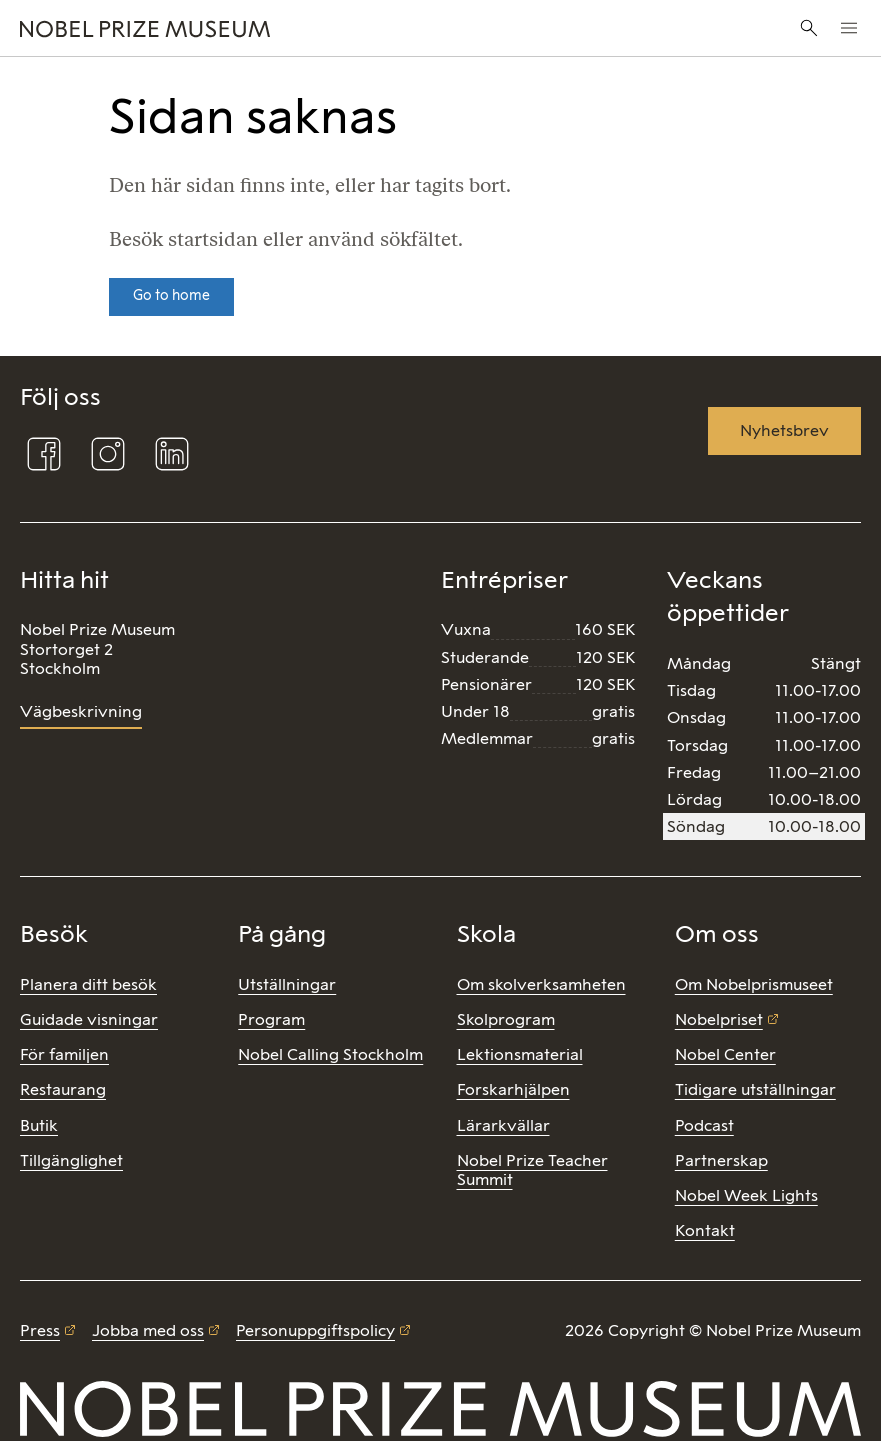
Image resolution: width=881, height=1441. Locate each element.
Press (40, 1330)
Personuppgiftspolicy (315, 1330)
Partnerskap (721, 1160)
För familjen (64, 1054)
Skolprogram (506, 1019)
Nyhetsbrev (784, 430)
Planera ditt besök (88, 984)
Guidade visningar (89, 1019)
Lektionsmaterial (520, 1054)
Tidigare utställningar (755, 1089)
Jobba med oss (148, 1330)
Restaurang (63, 1089)
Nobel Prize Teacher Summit (532, 1170)
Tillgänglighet (71, 1160)
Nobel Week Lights (746, 1195)
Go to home (171, 295)
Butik (39, 1125)
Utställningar (287, 984)
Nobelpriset (719, 1019)
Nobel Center (725, 1054)
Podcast (704, 1125)
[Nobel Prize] (295, 28)
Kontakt (705, 1230)
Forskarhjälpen (513, 1089)
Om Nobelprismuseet (754, 984)
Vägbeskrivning (81, 711)
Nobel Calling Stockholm (330, 1054)
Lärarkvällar (503, 1125)
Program (271, 1019)
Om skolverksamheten (541, 984)
